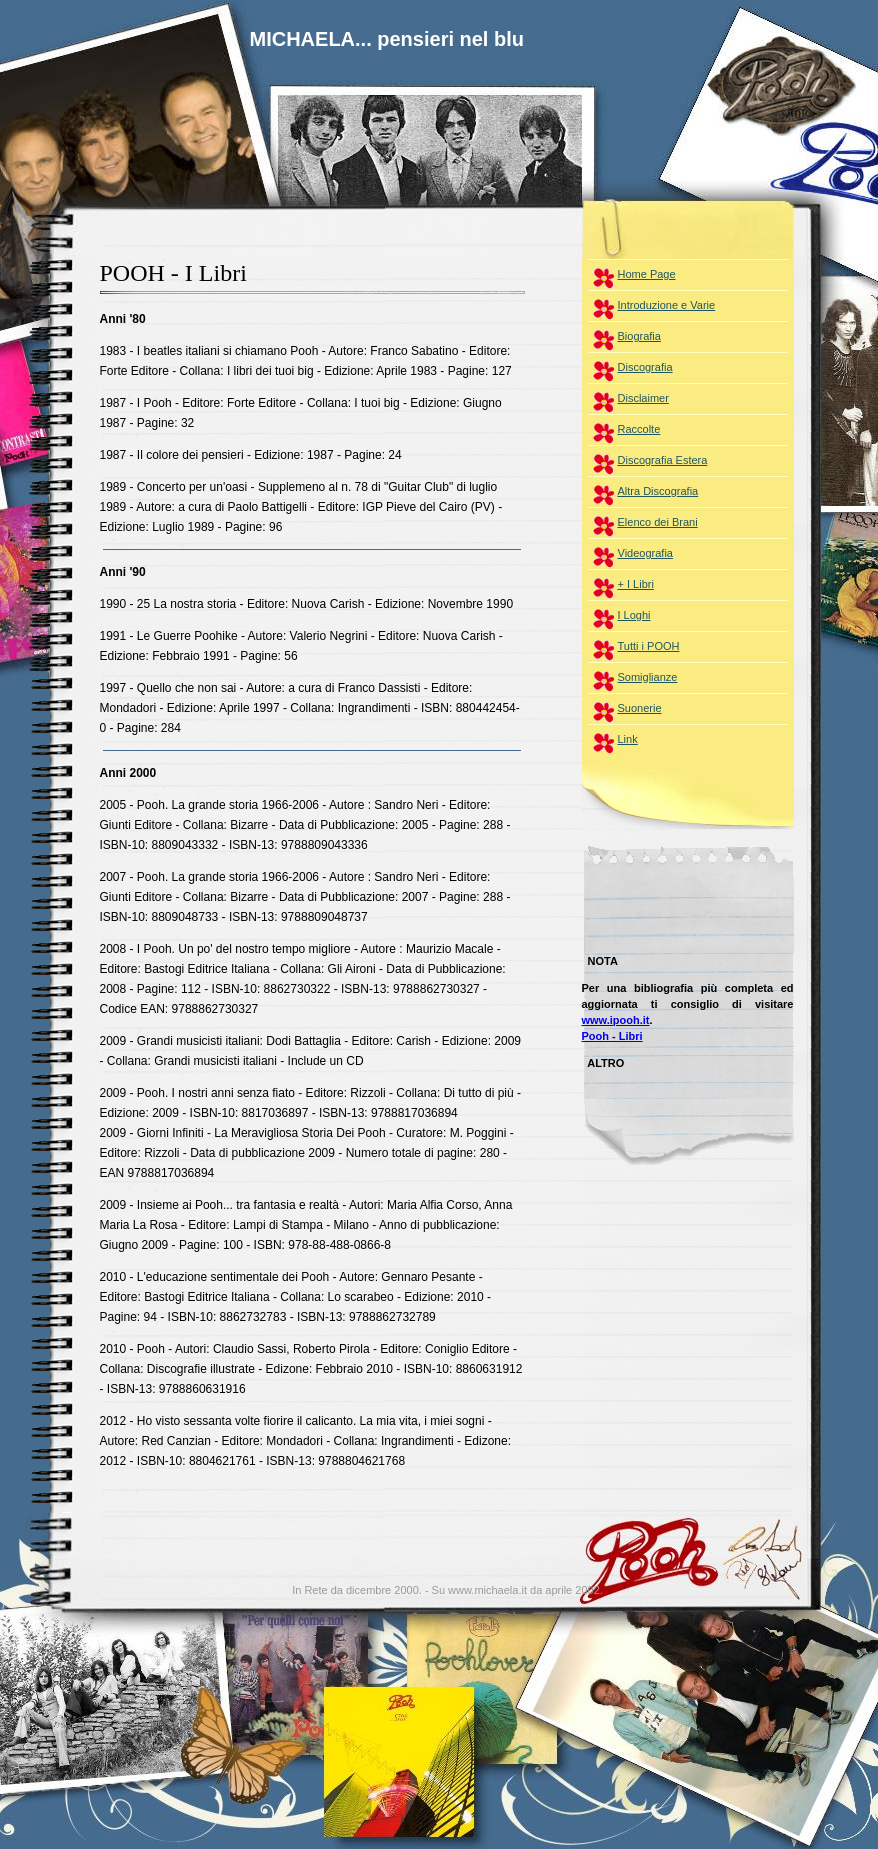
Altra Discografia (658, 491)
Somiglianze (648, 677)
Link (628, 739)
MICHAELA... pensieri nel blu (387, 39)
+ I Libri (636, 584)
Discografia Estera (663, 460)
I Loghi (634, 615)
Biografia (639, 336)
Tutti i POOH (649, 646)
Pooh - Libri (612, 1036)
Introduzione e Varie (667, 305)
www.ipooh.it (616, 1020)
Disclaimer (643, 398)
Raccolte (639, 429)
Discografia (645, 367)
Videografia (645, 553)
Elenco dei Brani (658, 522)
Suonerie (640, 708)
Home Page (647, 274)
